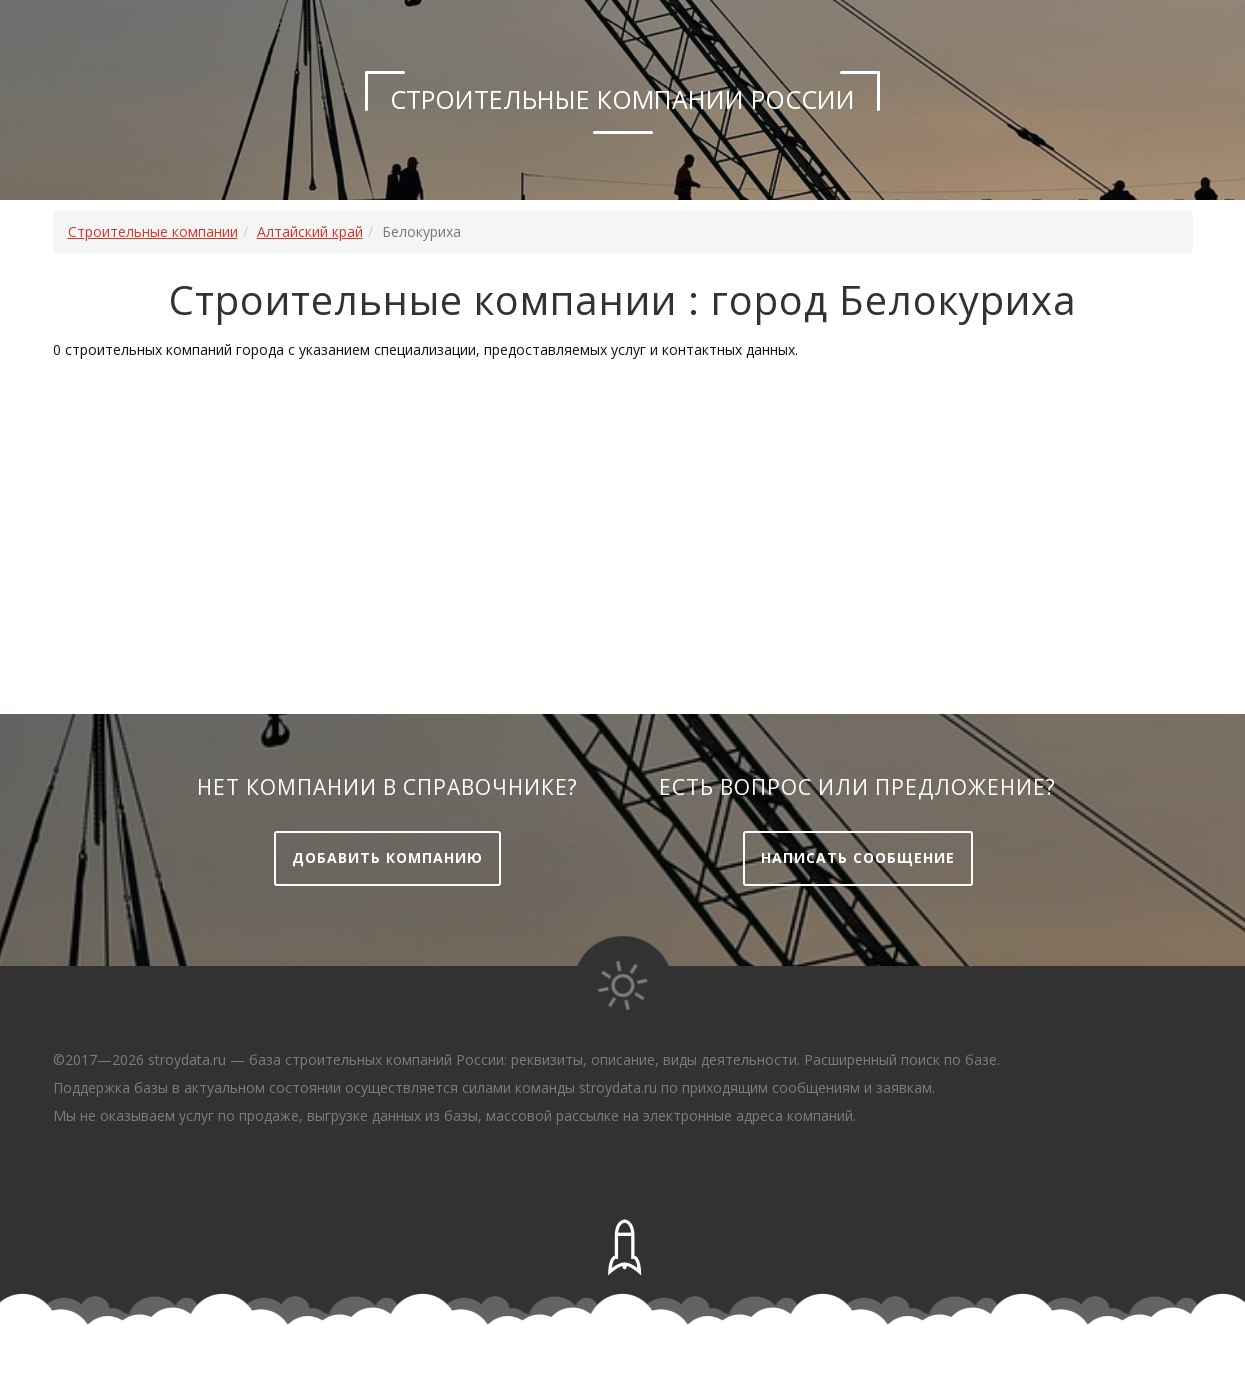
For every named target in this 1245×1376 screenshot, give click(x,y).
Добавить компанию (387, 857)
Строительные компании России (622, 99)
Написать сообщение (858, 857)
